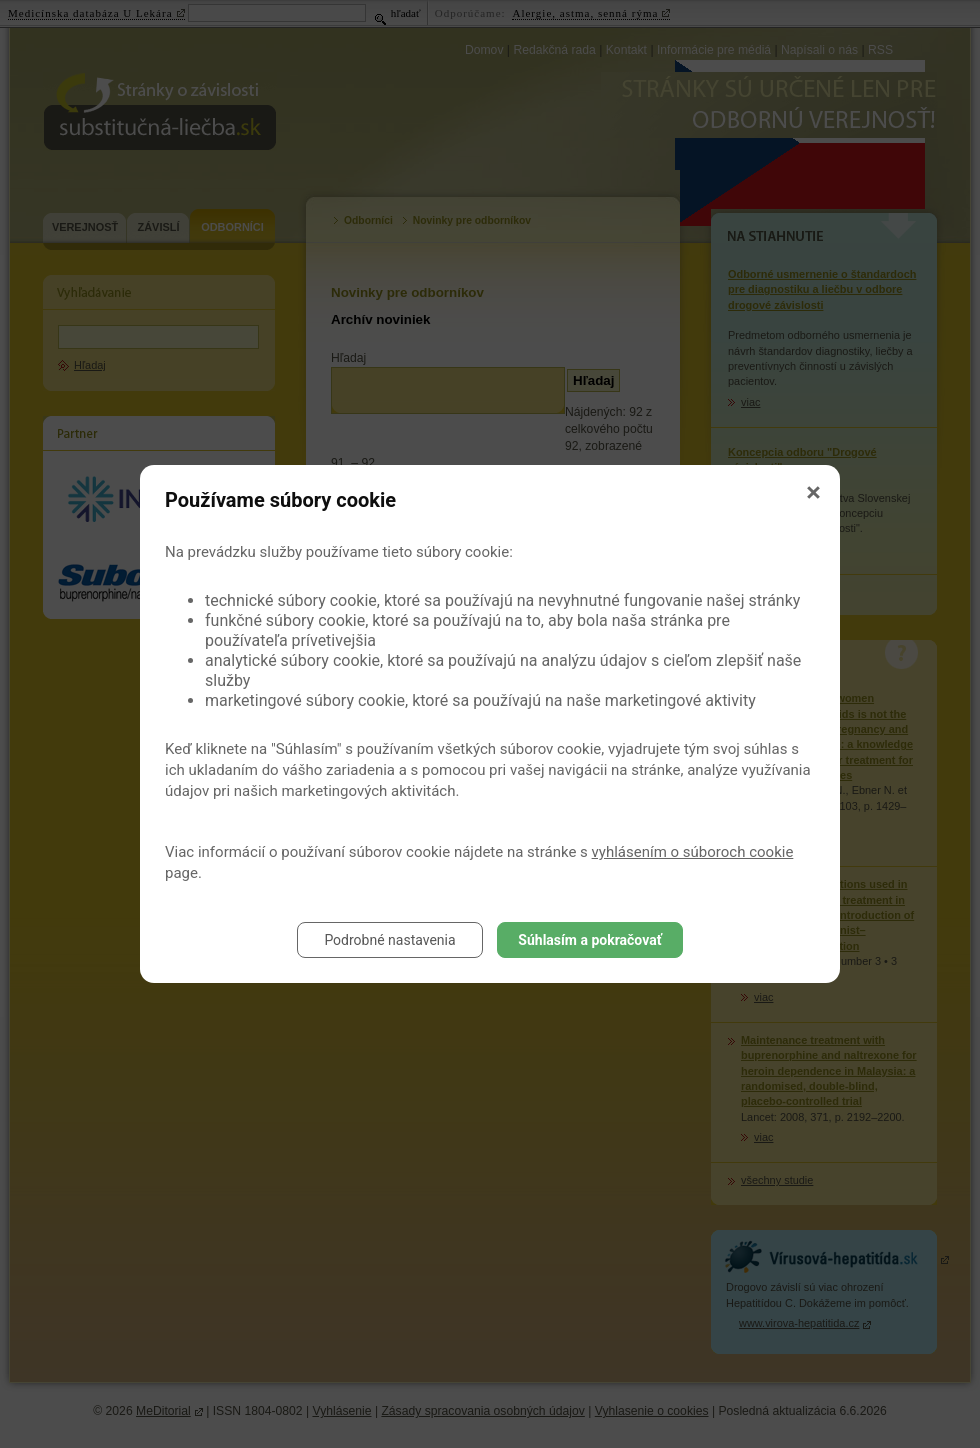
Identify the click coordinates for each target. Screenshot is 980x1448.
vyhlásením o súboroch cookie (693, 852)
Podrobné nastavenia (389, 940)
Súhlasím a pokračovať (589, 940)
